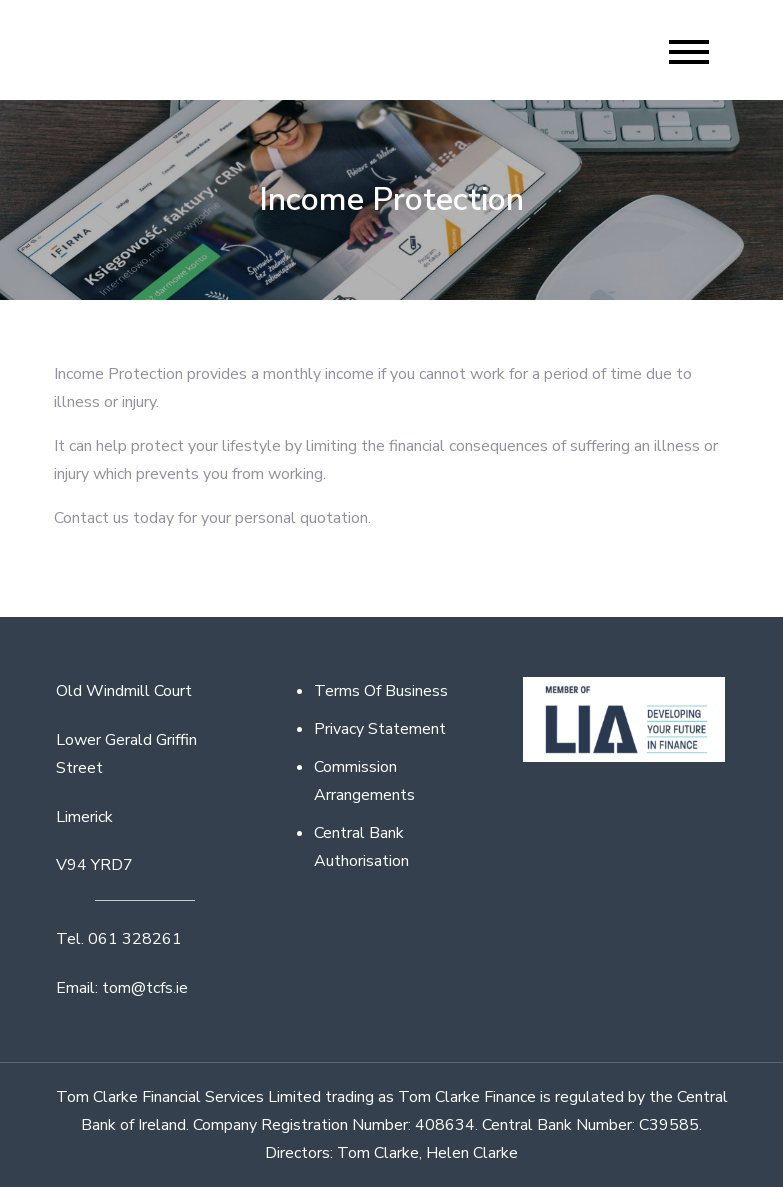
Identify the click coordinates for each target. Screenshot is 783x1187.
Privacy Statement (380, 729)
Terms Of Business (381, 691)
